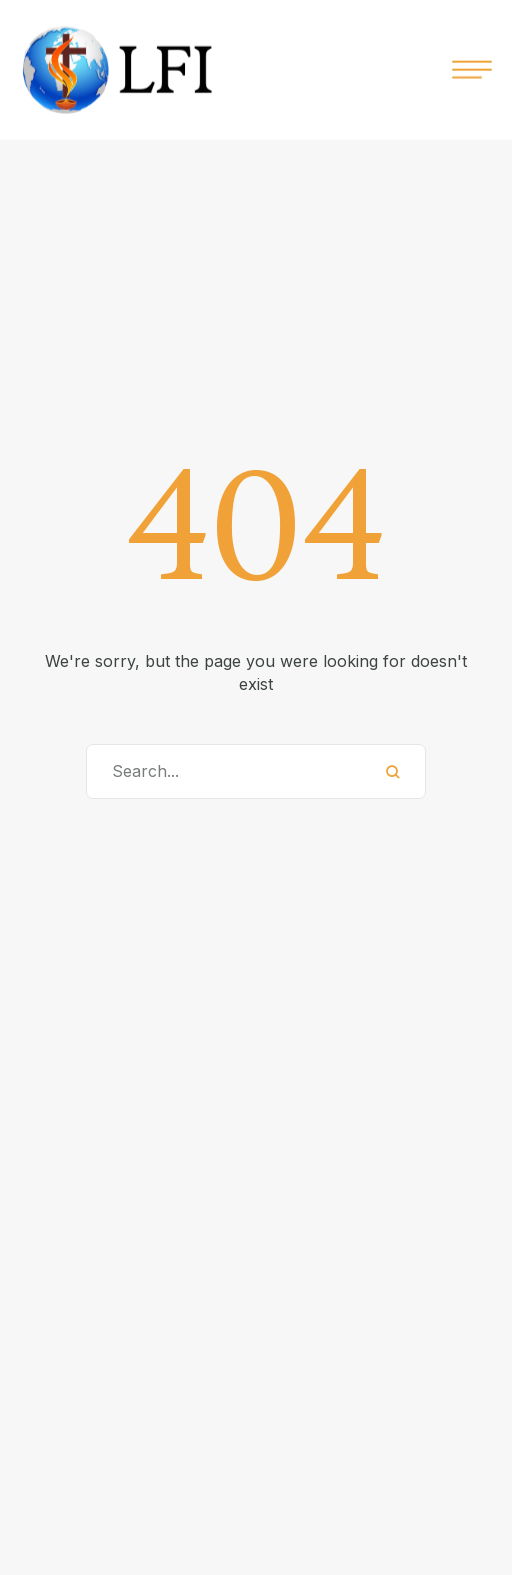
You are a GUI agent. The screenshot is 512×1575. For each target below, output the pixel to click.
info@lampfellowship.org (223, 1512)
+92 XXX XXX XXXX (222, 1480)
